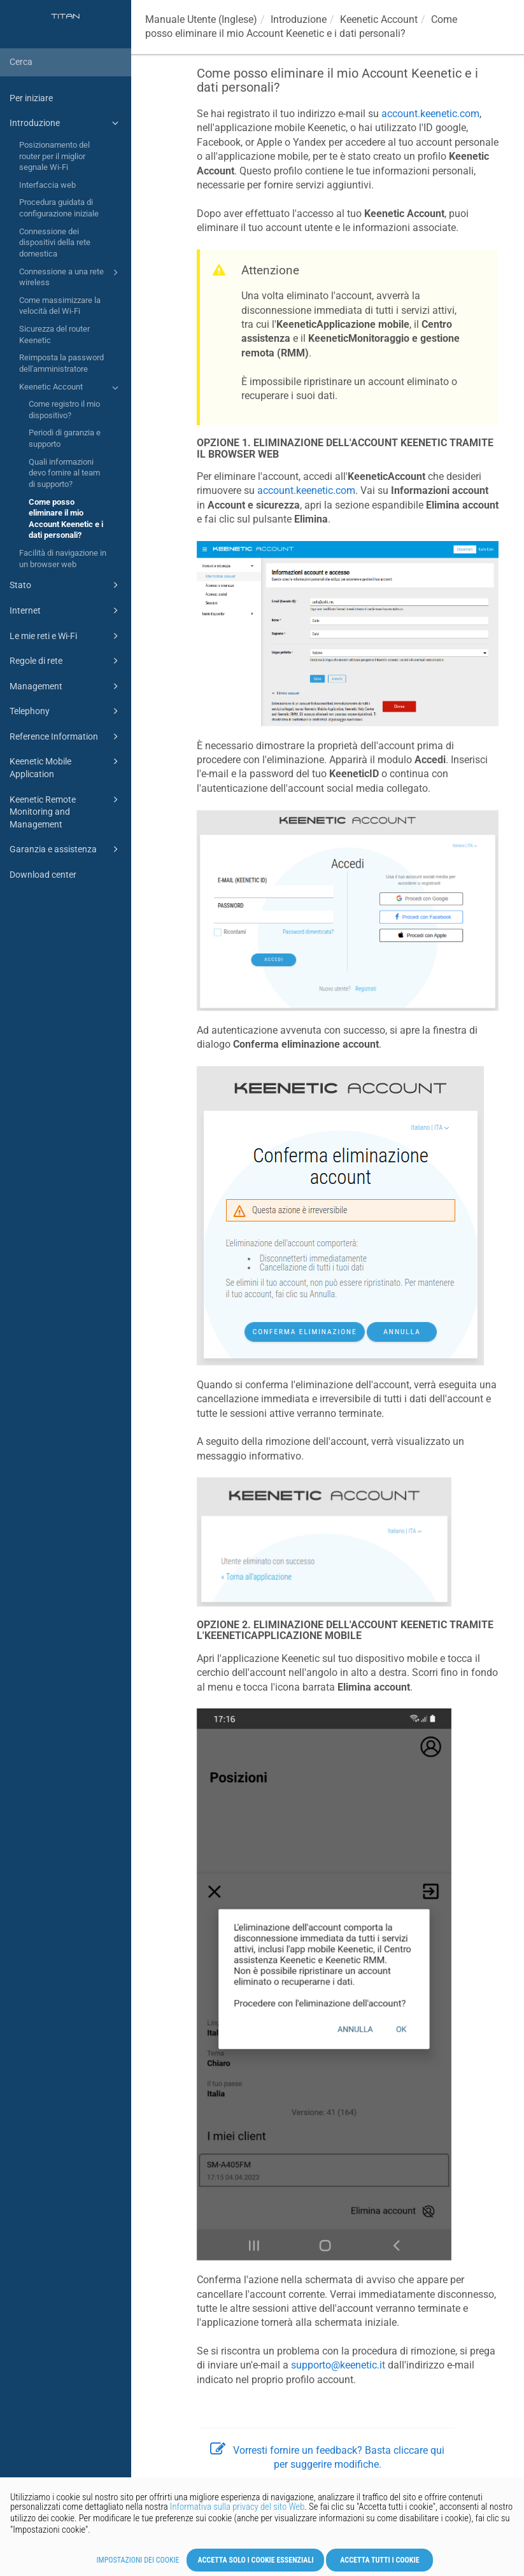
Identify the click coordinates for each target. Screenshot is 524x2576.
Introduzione (66, 123)
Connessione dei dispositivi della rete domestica (54, 242)
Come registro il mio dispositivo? (64, 409)
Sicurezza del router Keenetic (54, 334)
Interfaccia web (47, 185)
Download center (43, 874)
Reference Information (66, 736)
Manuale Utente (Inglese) (201, 19)
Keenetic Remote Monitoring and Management (66, 810)
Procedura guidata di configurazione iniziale (59, 207)
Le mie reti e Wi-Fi (66, 636)
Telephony (66, 711)
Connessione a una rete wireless (70, 276)
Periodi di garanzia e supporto (65, 438)
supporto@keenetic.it (338, 2365)
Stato (66, 585)
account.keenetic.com (430, 114)
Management (66, 686)
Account (379, 19)
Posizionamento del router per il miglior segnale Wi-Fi (54, 156)
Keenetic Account (70, 388)
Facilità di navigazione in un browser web (62, 558)
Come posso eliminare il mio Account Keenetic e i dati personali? (66, 518)
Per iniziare (31, 98)
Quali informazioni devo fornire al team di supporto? (64, 473)
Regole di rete (66, 661)
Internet (66, 610)
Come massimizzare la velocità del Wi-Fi (60, 305)
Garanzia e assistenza (66, 849)
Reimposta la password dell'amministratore (61, 363)
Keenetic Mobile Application (66, 766)
